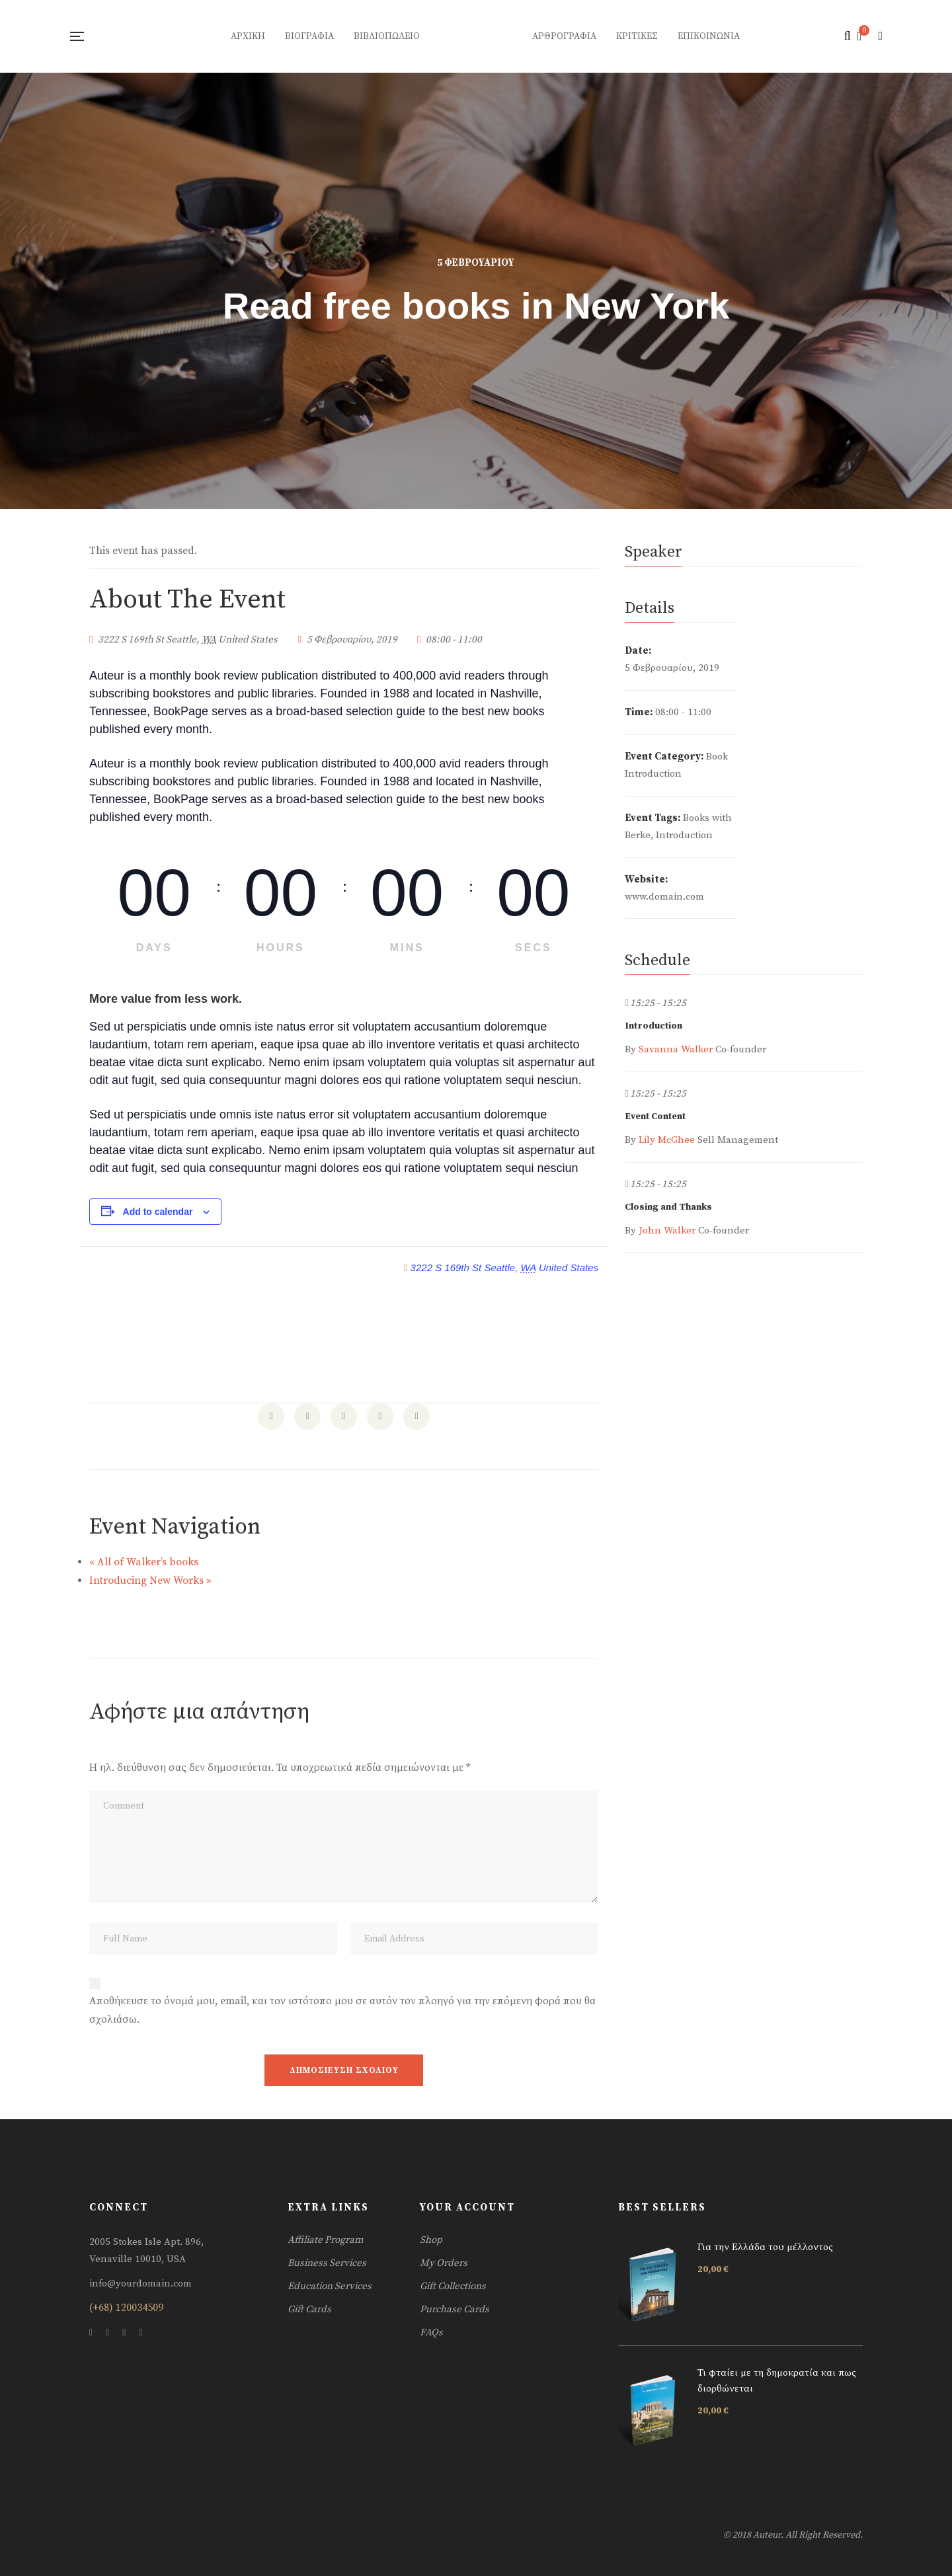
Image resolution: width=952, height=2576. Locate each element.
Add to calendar (158, 1211)
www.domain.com (664, 896)
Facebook (91, 2332)
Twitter (107, 2332)
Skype (140, 2332)
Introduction (684, 835)
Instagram (124, 2332)
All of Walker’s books (143, 1562)
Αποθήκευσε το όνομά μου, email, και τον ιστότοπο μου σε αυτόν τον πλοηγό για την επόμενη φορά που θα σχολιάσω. (342, 2010)
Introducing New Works (150, 1580)
